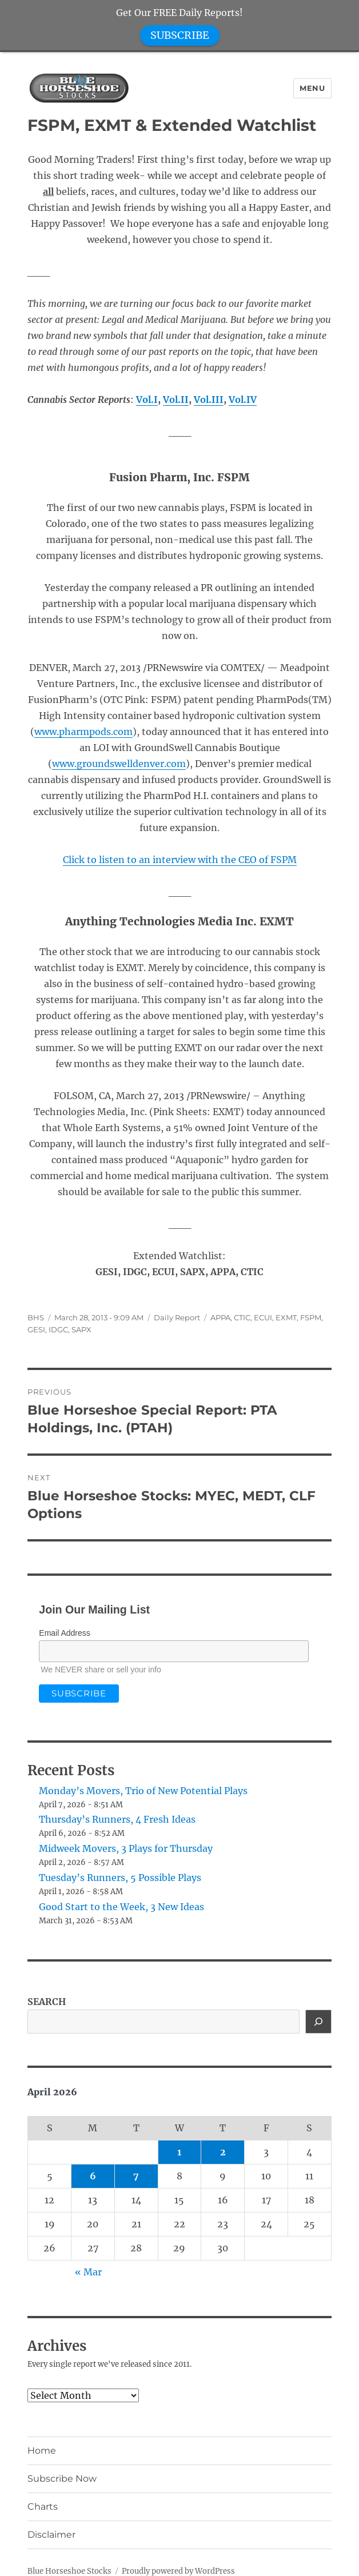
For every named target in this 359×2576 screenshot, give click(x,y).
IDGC (58, 1329)
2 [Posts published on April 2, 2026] (223, 2152)
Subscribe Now (62, 2478)
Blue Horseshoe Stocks (69, 2571)
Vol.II (176, 399)
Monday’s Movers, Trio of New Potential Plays (143, 1790)
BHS (35, 1317)
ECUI (263, 1317)
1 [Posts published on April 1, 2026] (179, 2152)
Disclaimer (51, 2534)
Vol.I (147, 399)
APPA (220, 1317)
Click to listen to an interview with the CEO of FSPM (180, 859)
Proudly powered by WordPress (178, 2571)
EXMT (286, 1317)
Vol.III (209, 399)
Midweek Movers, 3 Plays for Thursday (126, 1848)
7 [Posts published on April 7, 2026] (136, 2176)
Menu (312, 88)
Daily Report (177, 1317)
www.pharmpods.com (83, 731)
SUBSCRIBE (179, 35)
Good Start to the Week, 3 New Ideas (121, 1906)
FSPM (310, 1317)
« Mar (88, 2272)
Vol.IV (243, 399)
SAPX (81, 1329)
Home (41, 2450)
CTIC (242, 1317)
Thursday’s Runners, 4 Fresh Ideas (117, 1819)
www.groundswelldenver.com (119, 763)
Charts (42, 2506)
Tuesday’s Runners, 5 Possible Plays (120, 1877)
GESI (36, 1329)
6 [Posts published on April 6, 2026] (93, 2176)
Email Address (64, 1633)
